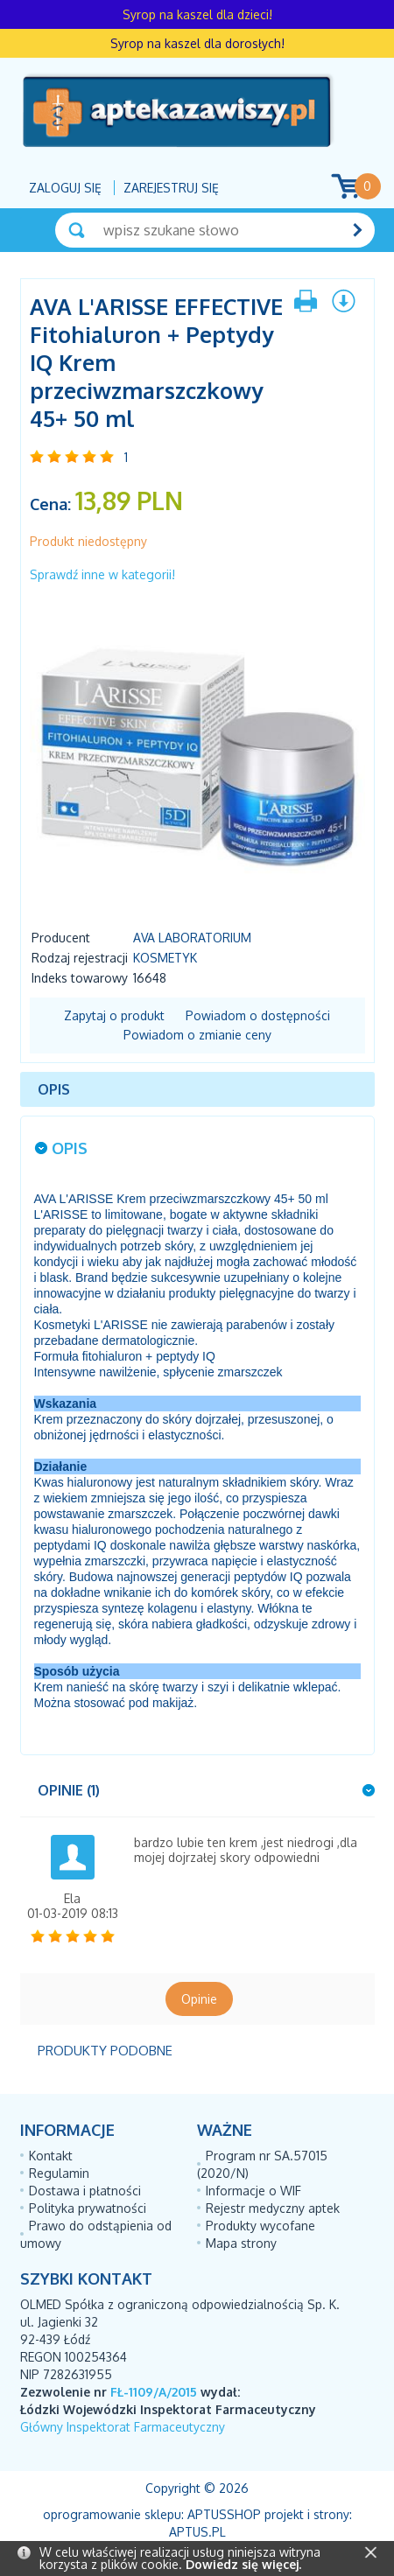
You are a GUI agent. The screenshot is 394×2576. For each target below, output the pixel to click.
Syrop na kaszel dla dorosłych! (197, 43)
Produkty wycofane (260, 2225)
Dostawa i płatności (85, 2190)
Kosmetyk (165, 957)
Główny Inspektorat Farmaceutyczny (122, 2426)
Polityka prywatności (87, 2208)
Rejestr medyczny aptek (273, 2208)
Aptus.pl (197, 2531)
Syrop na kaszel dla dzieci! (197, 14)
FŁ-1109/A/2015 (153, 2391)
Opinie (199, 1999)
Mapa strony (241, 2243)
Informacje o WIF (253, 2190)
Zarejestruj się (171, 187)
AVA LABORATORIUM (192, 937)
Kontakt (51, 2155)
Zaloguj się (65, 187)
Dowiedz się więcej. (243, 2564)
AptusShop (224, 2514)
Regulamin (59, 2173)
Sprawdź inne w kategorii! (102, 574)
